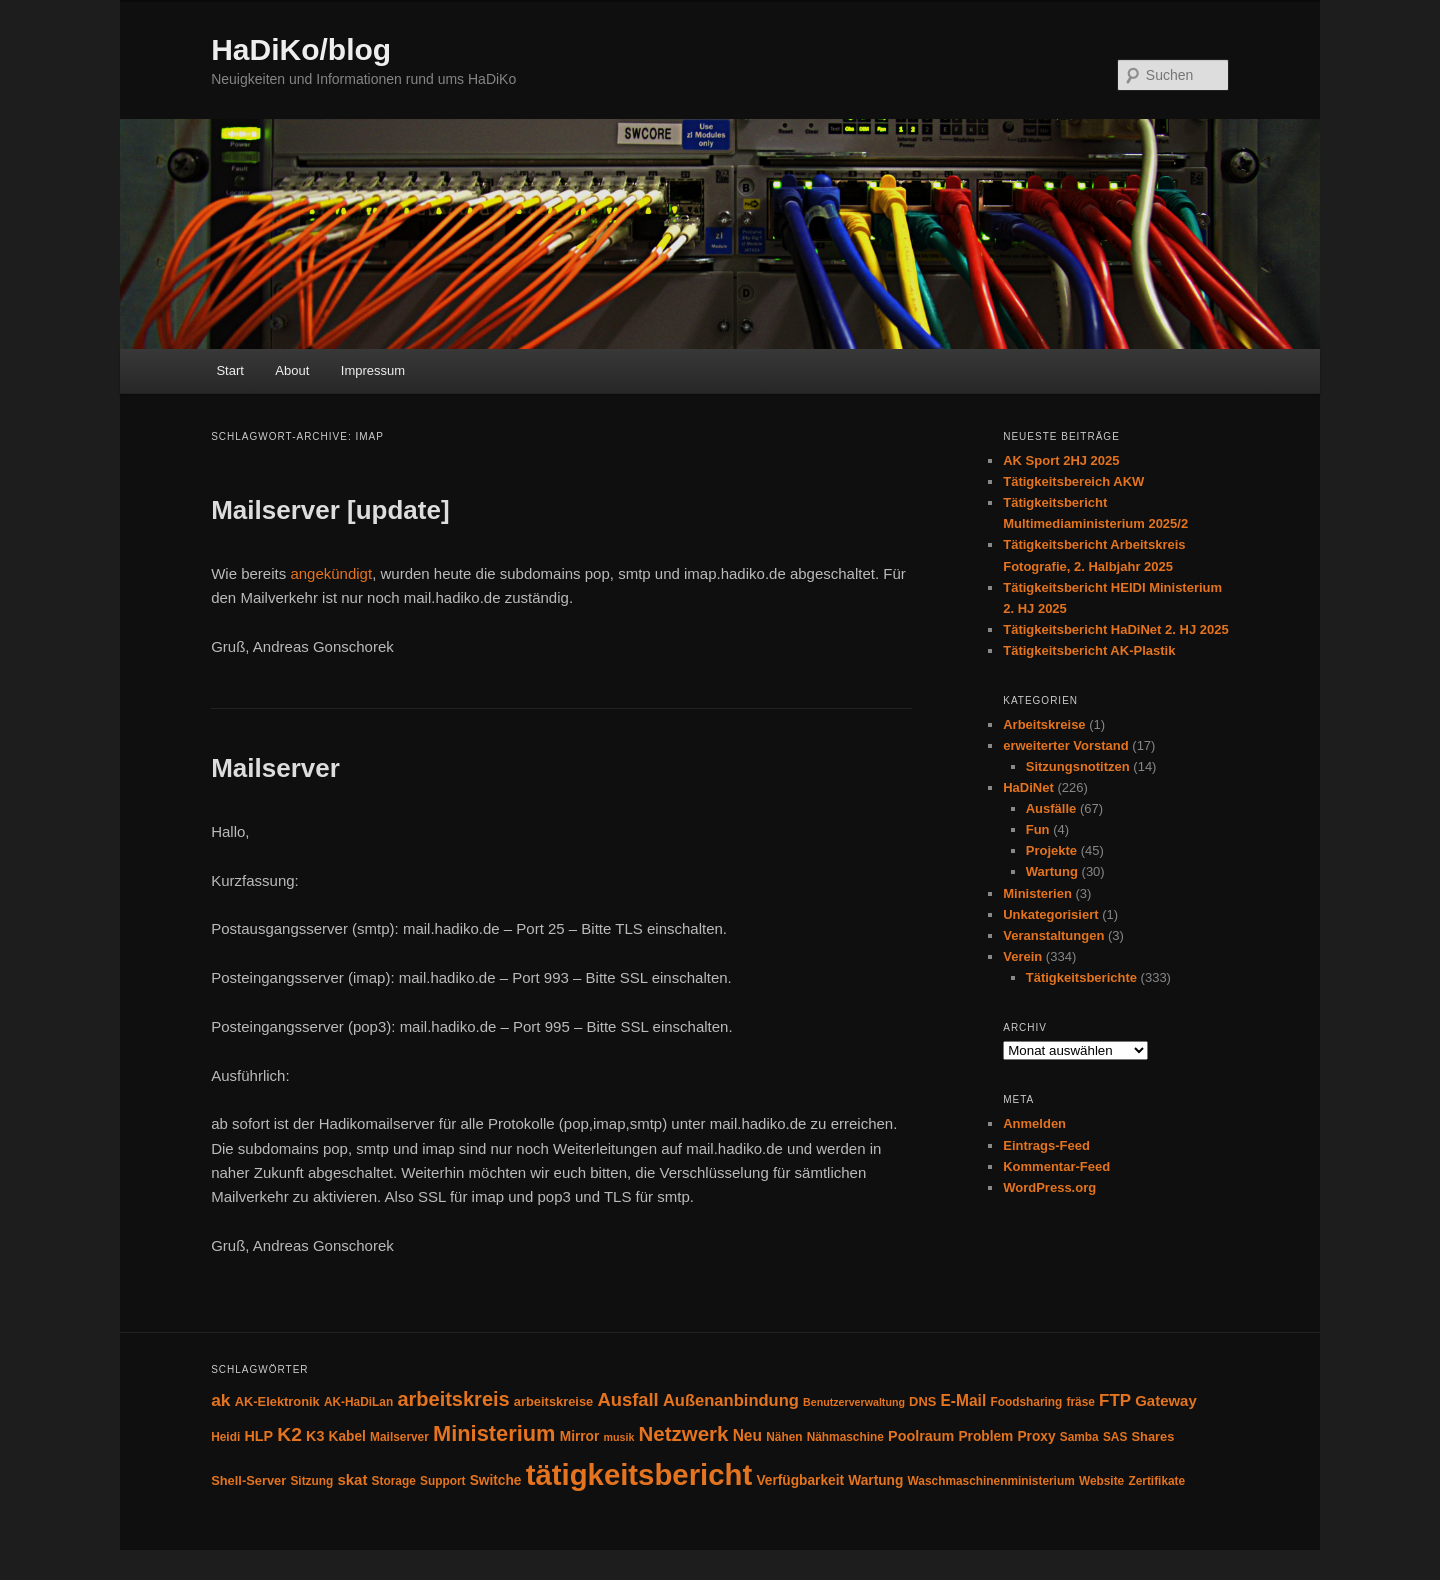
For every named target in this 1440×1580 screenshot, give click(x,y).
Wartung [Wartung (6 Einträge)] (875, 1480)
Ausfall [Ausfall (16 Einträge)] (627, 1399)
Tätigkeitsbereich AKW (1073, 481)
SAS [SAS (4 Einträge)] (1115, 1437)
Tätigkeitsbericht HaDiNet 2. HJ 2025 (1115, 629)
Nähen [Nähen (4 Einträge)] (784, 1437)
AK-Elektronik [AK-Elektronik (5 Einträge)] (277, 1401)
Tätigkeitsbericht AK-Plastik (1089, 650)
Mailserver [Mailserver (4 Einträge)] (399, 1437)
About (292, 370)
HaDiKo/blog (301, 49)
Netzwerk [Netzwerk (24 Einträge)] (684, 1433)
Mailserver (275, 768)
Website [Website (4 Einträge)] (1101, 1481)
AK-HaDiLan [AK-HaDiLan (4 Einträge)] (358, 1402)
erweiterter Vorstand (1065, 745)
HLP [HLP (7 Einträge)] (258, 1436)
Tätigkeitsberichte (1081, 977)
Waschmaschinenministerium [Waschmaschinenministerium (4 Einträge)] (991, 1481)
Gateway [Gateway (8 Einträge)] (1166, 1400)
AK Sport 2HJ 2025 (1061, 460)
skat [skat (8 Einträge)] (352, 1479)
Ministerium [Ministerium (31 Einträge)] (494, 1433)
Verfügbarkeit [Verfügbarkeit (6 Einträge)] (800, 1480)
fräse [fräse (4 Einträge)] (1081, 1402)
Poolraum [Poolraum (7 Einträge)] (921, 1436)
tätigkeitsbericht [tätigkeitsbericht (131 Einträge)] (639, 1474)
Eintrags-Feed (1046, 1145)
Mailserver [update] (330, 510)
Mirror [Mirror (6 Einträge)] (580, 1436)
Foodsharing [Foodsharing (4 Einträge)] (1026, 1402)
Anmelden (1034, 1123)
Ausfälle (1051, 808)
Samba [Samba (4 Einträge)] (1079, 1437)
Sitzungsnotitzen (1078, 766)
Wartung (1052, 871)
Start (229, 370)
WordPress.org (1049, 1187)
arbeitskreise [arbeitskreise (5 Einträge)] (553, 1401)
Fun (1038, 829)
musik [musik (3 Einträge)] (619, 1437)
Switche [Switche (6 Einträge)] (496, 1480)
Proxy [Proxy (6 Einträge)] (1036, 1436)
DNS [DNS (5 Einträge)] (922, 1401)
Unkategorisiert (1050, 914)
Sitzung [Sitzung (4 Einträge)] (311, 1481)
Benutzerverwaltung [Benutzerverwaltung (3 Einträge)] (854, 1402)
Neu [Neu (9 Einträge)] (747, 1435)
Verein (1022, 956)
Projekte (1051, 850)
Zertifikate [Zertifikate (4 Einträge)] (1156, 1481)
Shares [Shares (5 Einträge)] (1152, 1436)
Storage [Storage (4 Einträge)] (394, 1481)
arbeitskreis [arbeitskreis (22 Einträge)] (453, 1399)
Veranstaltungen (1053, 935)
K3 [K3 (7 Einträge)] (315, 1436)
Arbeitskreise (1044, 724)
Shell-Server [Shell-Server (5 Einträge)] (248, 1480)
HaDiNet (1028, 787)
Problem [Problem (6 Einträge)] (985, 1436)
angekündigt (331, 573)
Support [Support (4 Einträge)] (443, 1481)
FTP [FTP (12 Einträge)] (1115, 1400)
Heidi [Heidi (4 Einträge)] (225, 1437)
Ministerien (1037, 893)
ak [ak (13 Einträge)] (220, 1400)
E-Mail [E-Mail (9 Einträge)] (963, 1400)
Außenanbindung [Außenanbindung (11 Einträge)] (731, 1400)
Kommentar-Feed (1056, 1166)
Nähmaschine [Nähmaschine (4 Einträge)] (845, 1437)
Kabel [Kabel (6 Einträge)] (347, 1436)
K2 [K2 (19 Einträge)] (289, 1434)
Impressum (373, 370)
